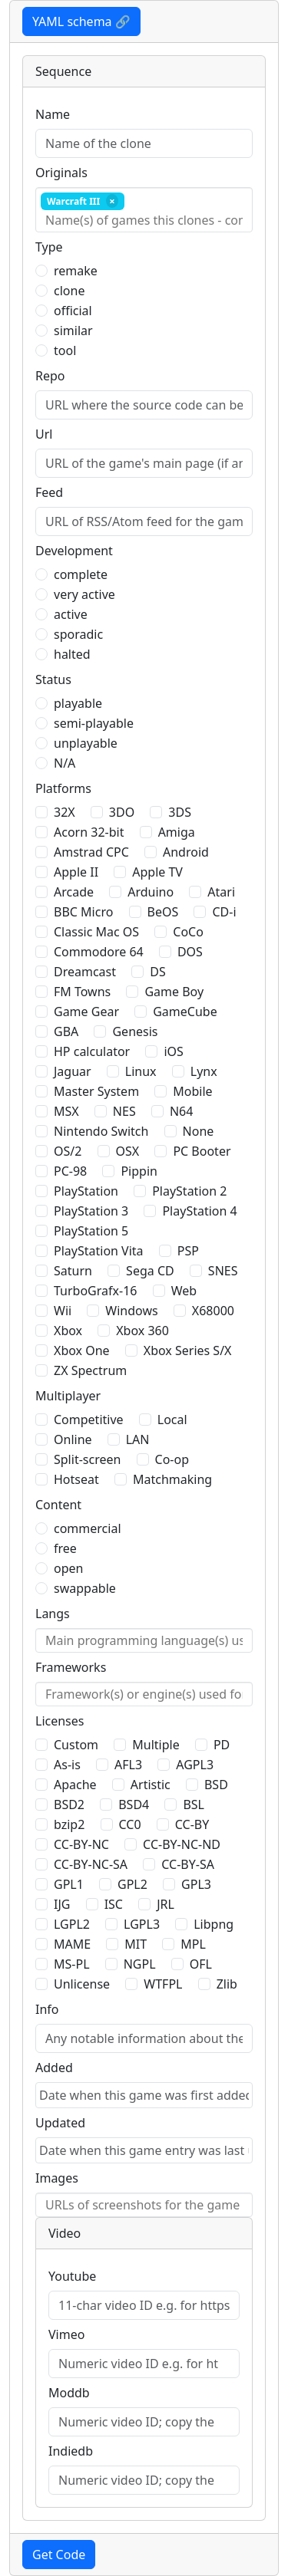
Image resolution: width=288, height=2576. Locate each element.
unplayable (86, 743)
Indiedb (70, 2451)
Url (43, 434)
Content (58, 1504)
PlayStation (86, 1191)
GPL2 (132, 1884)
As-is (67, 1764)
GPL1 (69, 1884)
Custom (76, 1744)
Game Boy (174, 991)
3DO (121, 812)
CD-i (224, 911)
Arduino (150, 891)
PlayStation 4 (199, 1210)
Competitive (89, 1419)
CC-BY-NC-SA (90, 1864)
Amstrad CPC (91, 852)
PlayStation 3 (91, 1210)
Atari (221, 891)
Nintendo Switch (101, 1131)
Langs (52, 1613)
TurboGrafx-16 (95, 1290)
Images (56, 2178)
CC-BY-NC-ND (181, 1844)
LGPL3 (142, 1924)
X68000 (213, 1310)
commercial (87, 1528)
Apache (75, 1784)
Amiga (176, 832)
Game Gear (86, 1011)
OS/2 (67, 1151)
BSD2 (69, 1804)
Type (49, 247)
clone (69, 290)
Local (172, 1419)
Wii (62, 1310)
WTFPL (163, 1984)
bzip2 (69, 1824)
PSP (188, 1250)
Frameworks (70, 1667)
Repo (50, 375)
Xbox (68, 1330)
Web (184, 1290)
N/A (64, 763)
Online (73, 1439)
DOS (190, 951)
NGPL (140, 1964)
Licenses (59, 1720)
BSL (193, 1804)
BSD (216, 1784)
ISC (113, 1904)
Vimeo (66, 2334)
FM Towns (82, 991)
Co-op (172, 1459)
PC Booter (201, 1151)
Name (52, 114)
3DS (179, 812)
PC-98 (70, 1171)
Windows (131, 1310)
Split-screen (87, 1459)
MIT (135, 1944)
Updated (60, 2122)
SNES (223, 1270)
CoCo (188, 931)
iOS (173, 1051)
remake (76, 270)
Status (53, 679)
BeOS (163, 911)
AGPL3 (195, 1764)
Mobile (192, 1091)
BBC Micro (83, 911)
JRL (165, 1904)
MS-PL (72, 1964)
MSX (66, 1111)
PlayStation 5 (91, 1230)
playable (78, 703)
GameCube (185, 1011)
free (65, 1548)
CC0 (130, 1824)
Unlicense (82, 1984)
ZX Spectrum (90, 1370)
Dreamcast (85, 971)
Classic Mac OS (96, 931)
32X (64, 812)
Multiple (155, 1744)
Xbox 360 (142, 1330)
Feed (49, 492)
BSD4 (133, 1804)
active (71, 614)
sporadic (78, 634)
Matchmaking (172, 1479)
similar (73, 330)
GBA (66, 1031)
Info (47, 2009)
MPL (193, 1944)
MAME (72, 1944)
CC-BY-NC (81, 1844)
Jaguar (72, 1071)
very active (84, 594)
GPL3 (196, 1884)
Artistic (150, 1784)
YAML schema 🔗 (81, 21)
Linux (141, 1071)
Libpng (213, 1924)
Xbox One (82, 1350)
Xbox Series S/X (188, 1350)
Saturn (73, 1270)
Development (74, 550)
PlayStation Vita (99, 1250)
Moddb (69, 2392)
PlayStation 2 (189, 1191)
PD (222, 1744)
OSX (128, 1151)
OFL (201, 1964)
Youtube (72, 2276)
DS (157, 971)
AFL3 (128, 1764)
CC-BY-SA (187, 1864)
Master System (96, 1091)
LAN (138, 1439)
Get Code (58, 2554)
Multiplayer (68, 1395)
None (198, 1131)
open (68, 1568)
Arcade (74, 891)
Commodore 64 (99, 951)
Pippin (139, 1171)
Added (54, 2067)
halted (72, 654)
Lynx (203, 1071)
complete (81, 574)
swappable (85, 1588)
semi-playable (94, 723)
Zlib (227, 1984)
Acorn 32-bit (89, 832)
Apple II (76, 872)
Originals (61, 172)
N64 (181, 1111)
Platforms (63, 788)
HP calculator (92, 1051)
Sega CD (150, 1270)
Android (186, 852)
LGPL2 (72, 1924)
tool (65, 350)
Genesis (134, 1031)
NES (124, 1111)
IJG (62, 1904)
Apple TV (157, 872)
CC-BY (192, 1824)
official (73, 310)
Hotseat (76, 1479)
